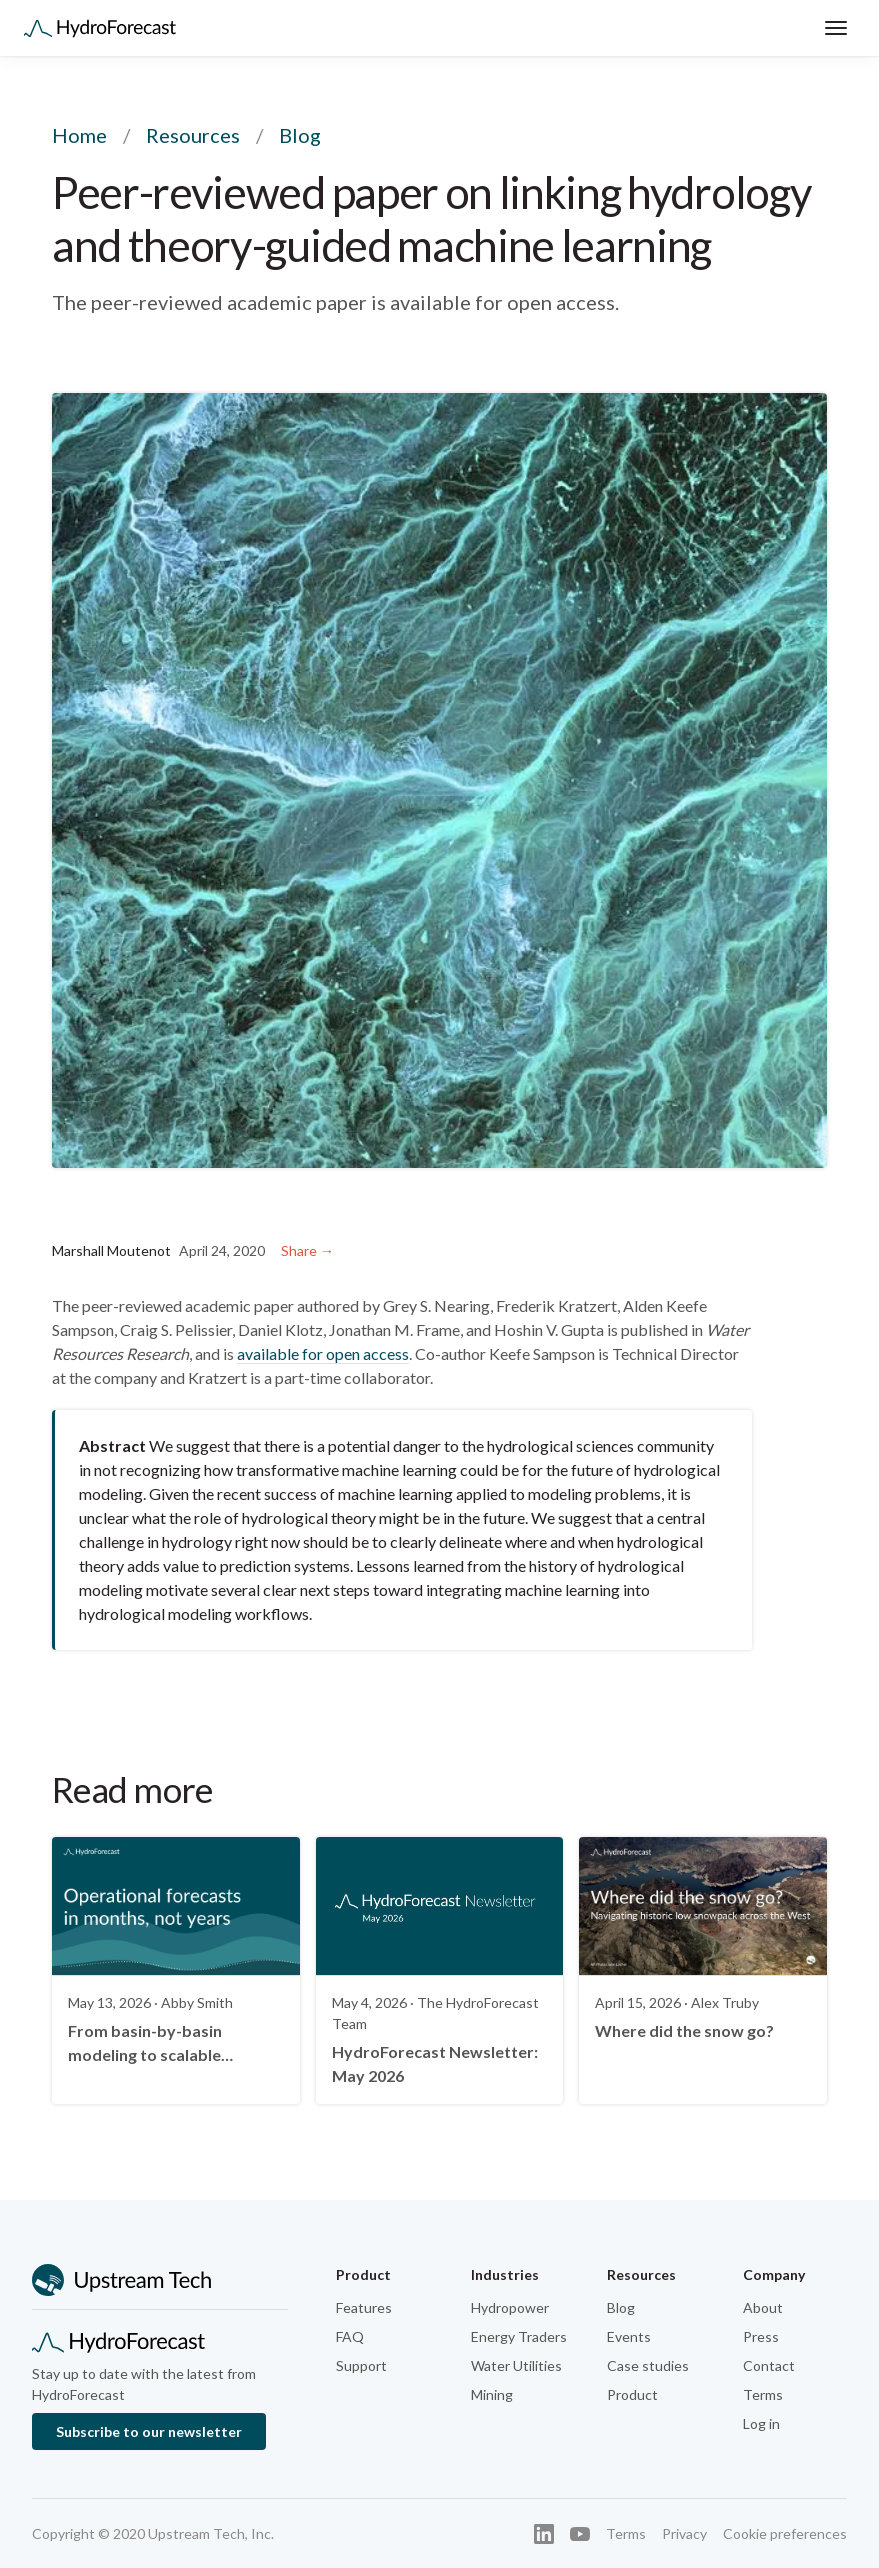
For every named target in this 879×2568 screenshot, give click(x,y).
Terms (763, 2394)
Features (364, 2307)
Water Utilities (516, 2365)
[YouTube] (580, 2534)
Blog (621, 2307)
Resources (193, 135)
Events (629, 2336)
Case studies (648, 2365)
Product (632, 2394)
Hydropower (510, 2307)
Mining (492, 2394)
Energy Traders (519, 2336)
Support (361, 2365)
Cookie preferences (785, 2533)
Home (79, 135)
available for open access (323, 1353)
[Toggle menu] (836, 28)
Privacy (684, 2533)
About (763, 2307)
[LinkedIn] (544, 2534)
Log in (761, 2423)
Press (761, 2336)
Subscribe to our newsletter (149, 2431)
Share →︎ (307, 1250)
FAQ (350, 2336)
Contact (769, 2365)
